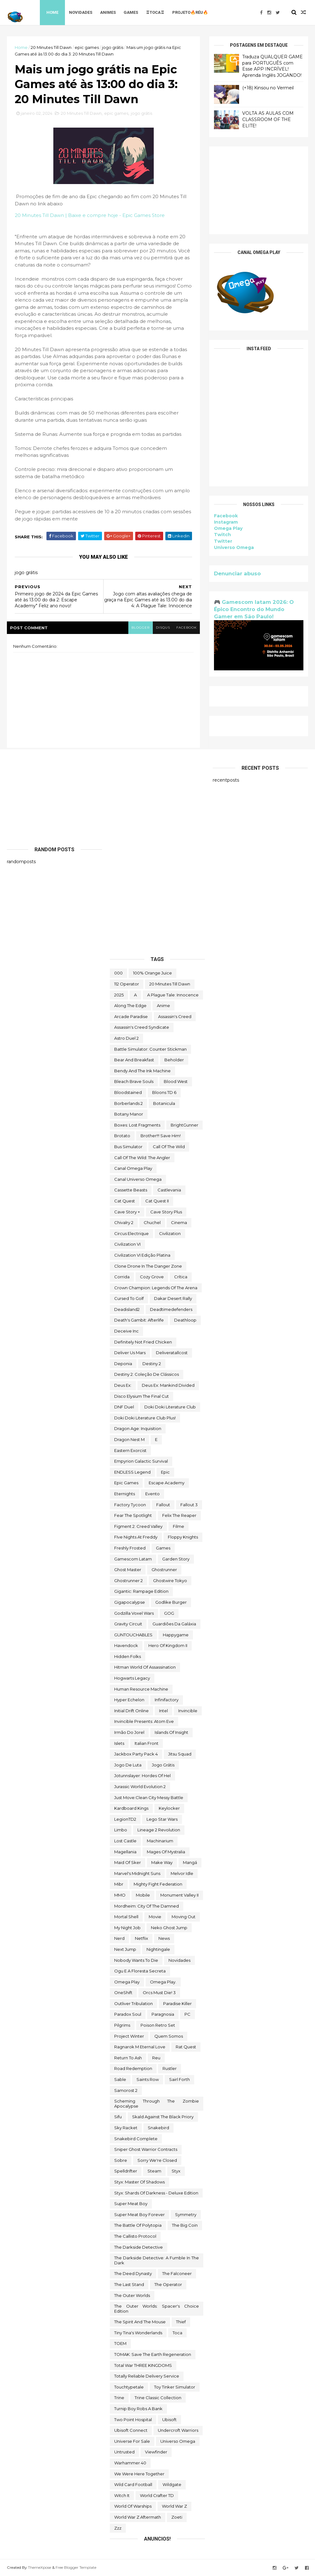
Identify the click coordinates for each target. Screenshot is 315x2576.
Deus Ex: (122, 1385)
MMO (119, 1895)
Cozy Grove (152, 1276)
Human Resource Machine (141, 1689)
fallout (163, 1504)
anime (163, 1005)
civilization (170, 1233)
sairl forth (179, 2079)
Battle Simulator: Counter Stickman (150, 1049)
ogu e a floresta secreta (140, 1970)
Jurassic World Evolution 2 (140, 1786)
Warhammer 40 (130, 2462)
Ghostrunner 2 (128, 1580)
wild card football (133, 2484)
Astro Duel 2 (126, 1038)
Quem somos (168, 2036)
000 (118, 972)
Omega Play (228, 528)
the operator (168, 2284)
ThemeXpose (39, 2567)
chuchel (152, 1222)
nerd (119, 1938)
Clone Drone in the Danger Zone (148, 1266)
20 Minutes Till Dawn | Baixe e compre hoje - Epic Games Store (90, 215)
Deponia (123, 1363)
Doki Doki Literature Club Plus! (145, 1417)
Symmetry (185, 2214)
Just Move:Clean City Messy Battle (148, 1797)
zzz (117, 2528)
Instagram (226, 522)
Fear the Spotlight (133, 1515)
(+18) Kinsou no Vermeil (268, 88)
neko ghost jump (169, 1927)
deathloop (185, 1319)
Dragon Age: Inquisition (137, 1428)
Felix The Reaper (179, 1515)
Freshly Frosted (130, 1547)
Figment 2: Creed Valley (138, 1526)
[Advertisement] (258, 190)
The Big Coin (185, 2225)
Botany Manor (128, 1113)
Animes (108, 12)
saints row (147, 2079)
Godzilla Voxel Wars (134, 1613)
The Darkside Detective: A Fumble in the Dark (156, 2260)
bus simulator (128, 1146)
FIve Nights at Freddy (136, 1536)
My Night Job (127, 1927)
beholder (174, 1059)
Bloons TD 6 (164, 1092)
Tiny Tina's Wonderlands (138, 2332)
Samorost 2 (125, 2090)
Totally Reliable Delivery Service (146, 2375)
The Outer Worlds (132, 2295)
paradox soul (127, 2014)
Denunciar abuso (237, 573)
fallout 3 (189, 1504)
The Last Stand (129, 2284)
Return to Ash (128, 2057)
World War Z (174, 2506)
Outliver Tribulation (133, 2003)
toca (177, 2332)
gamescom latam (133, 1558)
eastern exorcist (130, 1450)
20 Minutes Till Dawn (51, 47)
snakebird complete (136, 2138)
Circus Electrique (131, 1233)
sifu (118, 2116)
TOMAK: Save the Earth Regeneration (152, 2354)
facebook (186, 628)
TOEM (120, 2343)
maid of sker (127, 1862)
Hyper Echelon (129, 1699)
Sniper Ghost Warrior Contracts (145, 2149)
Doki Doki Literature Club (170, 1406)
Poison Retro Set (158, 2025)
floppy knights (183, 1536)
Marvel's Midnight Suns (137, 1873)
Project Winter (129, 2036)
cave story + (127, 1211)
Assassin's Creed (174, 1016)
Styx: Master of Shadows (139, 2181)
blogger (140, 628)
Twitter (223, 541)
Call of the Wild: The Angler (142, 1157)
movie (155, 1916)
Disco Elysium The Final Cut (141, 1396)
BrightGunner (184, 1124)
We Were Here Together (139, 2473)
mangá (190, 1862)
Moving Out (183, 1916)
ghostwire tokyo (170, 1580)
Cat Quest (124, 1200)
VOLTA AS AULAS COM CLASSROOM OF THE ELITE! (268, 119)
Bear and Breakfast (134, 1059)
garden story (176, 1558)
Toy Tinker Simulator (174, 2386)
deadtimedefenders (171, 1309)
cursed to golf (129, 1298)
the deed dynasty (133, 2273)
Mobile (143, 1895)
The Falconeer (177, 2273)
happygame (176, 1634)
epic (165, 1472)
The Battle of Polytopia (138, 2225)
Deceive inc (126, 1330)
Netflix (141, 1938)
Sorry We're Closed (157, 2160)
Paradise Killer (177, 2003)
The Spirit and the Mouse (140, 2321)
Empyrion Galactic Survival (141, 1461)
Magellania (125, 1851)
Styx (176, 2170)
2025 (119, 994)
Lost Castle (125, 1840)
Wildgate (172, 2484)
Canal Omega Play (133, 1168)
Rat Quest (186, 2046)
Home (52, 12)
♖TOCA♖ (155, 12)
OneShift (123, 1992)
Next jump (125, 1949)
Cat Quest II (157, 1200)
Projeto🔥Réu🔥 (190, 12)
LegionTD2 (125, 1819)
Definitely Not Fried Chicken (143, 1341)
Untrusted (124, 2451)
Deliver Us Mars (130, 1352)
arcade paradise (131, 1016)
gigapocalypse (129, 1602)
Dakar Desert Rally (173, 1298)
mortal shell (126, 1916)
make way (162, 1862)
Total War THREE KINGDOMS (143, 2365)
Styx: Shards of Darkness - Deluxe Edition (156, 2192)
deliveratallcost (172, 1352)
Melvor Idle (182, 1873)
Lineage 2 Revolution (158, 1829)
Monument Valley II (179, 1895)
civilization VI (127, 1244)
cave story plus (166, 1211)
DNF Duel (124, 1406)
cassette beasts (130, 1189)
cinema (179, 1222)
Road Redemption (133, 2068)
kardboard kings (131, 1808)
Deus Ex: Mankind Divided (168, 1385)
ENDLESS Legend (132, 1472)
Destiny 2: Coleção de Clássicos (146, 1374)
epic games (87, 47)
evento (152, 1493)
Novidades (80, 12)
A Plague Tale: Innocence (173, 994)
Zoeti (176, 2517)
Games (131, 12)
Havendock (126, 1645)
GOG (169, 1613)
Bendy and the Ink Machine (142, 1070)
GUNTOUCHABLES (133, 1634)
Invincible (187, 1710)
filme (178, 1526)
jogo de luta (127, 1764)
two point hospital (133, 2419)
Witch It (122, 2495)
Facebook (226, 516)
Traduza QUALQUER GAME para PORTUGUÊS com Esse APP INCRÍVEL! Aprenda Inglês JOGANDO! (272, 66)
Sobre (120, 2160)
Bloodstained (128, 1092)
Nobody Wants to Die (136, 1960)
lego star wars (162, 1819)
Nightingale (158, 1949)
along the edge (130, 1005)
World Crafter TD (157, 2495)
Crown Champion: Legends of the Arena (155, 1287)
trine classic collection (158, 2397)
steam (154, 2170)
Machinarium (160, 1840)
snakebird (158, 2127)
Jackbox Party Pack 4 (136, 1753)
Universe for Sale (132, 2441)
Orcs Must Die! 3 (159, 1992)
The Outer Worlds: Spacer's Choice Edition (156, 2309)
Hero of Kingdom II (167, 1645)
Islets (119, 1743)
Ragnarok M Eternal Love (139, 2046)
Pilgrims (122, 2025)
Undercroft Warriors (178, 2430)
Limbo (120, 1829)
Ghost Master (127, 1569)
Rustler (170, 2068)
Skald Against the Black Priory (163, 2116)
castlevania (169, 1189)
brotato (122, 1135)
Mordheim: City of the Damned (146, 1905)
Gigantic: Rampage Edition (141, 1591)
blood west (176, 1081)
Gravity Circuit (128, 1623)
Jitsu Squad (179, 1753)
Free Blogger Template (76, 2567)
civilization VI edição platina (142, 1255)
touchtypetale (129, 2386)
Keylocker (169, 1808)
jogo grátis (112, 47)
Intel (163, 1710)
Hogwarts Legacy (132, 1678)
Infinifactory (167, 1699)
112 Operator (126, 983)
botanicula (164, 1103)
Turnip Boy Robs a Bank (138, 2408)
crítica (180, 1276)
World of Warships (133, 2506)
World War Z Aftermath (137, 2517)
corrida (122, 1276)
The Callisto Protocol (135, 2236)
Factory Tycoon (130, 1504)
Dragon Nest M (129, 1439)
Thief (181, 2321)
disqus (163, 628)
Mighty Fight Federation (158, 1884)
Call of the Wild (169, 1146)
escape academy (166, 1482)
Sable (120, 2079)
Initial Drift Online (131, 1710)
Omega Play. (163, 1981)
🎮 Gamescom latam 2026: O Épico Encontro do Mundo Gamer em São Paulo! (254, 609)
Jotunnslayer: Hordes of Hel (142, 1775)
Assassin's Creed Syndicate (141, 1027)
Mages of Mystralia (166, 1851)
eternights (124, 1493)
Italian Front (146, 1743)
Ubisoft (169, 2419)
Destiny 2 (151, 1363)
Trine (119, 2397)
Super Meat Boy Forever (139, 2214)
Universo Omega (234, 547)
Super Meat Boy (130, 2203)
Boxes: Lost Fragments (137, 1124)
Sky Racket (125, 2127)
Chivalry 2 (123, 1222)
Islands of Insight (171, 1732)
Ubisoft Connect (130, 2430)
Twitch (222, 534)
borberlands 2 (128, 1103)
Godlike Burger (171, 1602)
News (164, 1938)
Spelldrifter (125, 2170)
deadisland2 (127, 1309)
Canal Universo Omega (138, 1179)
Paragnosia (163, 2014)
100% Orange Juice (152, 972)
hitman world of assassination (145, 1667)
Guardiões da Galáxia (174, 1623)
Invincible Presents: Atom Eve (144, 1721)
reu (156, 2057)
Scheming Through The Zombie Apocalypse (156, 2103)
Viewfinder (156, 2451)
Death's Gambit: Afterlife (139, 1319)
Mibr (118, 1884)
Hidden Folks (127, 1656)
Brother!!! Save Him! (161, 1135)
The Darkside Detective (138, 2247)
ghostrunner (164, 1569)
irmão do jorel (129, 1732)
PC (187, 2014)
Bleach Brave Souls (133, 1081)
